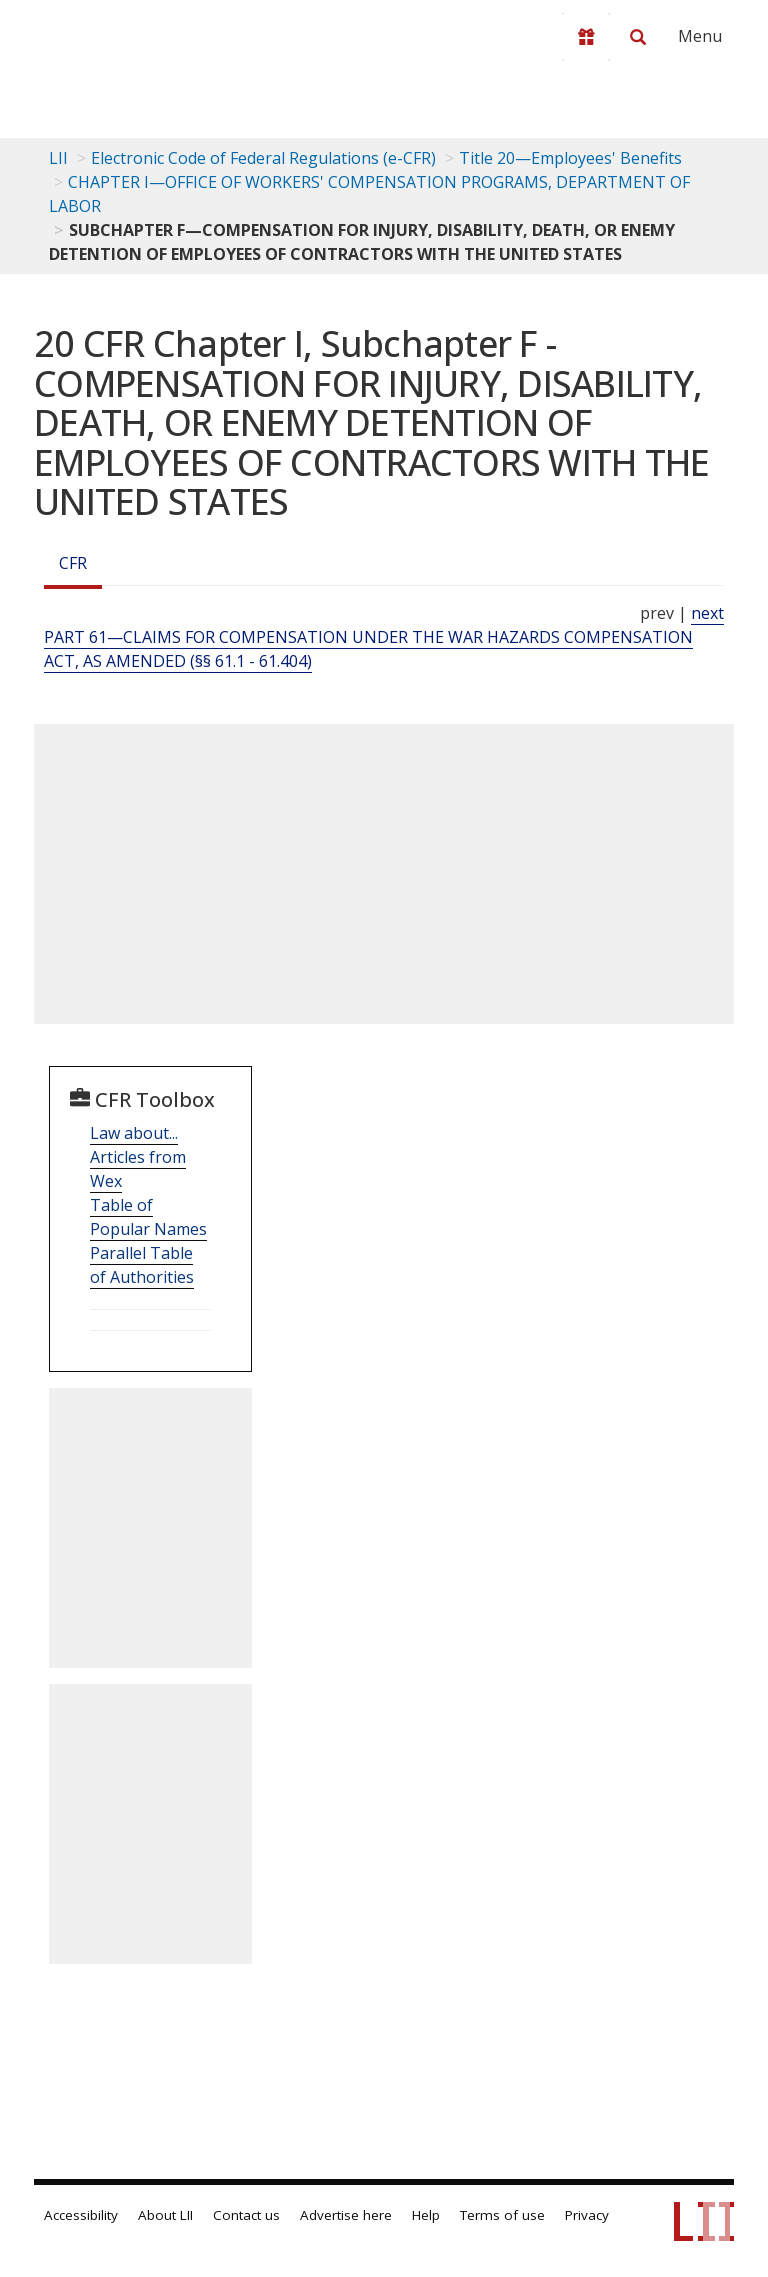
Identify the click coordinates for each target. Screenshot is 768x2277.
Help (426, 2215)
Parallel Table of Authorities (142, 1265)
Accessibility (81, 2215)
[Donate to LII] (586, 37)
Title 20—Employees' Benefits (570, 158)
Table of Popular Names (148, 1217)
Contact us (246, 2215)
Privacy (587, 2215)
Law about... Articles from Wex (138, 1157)
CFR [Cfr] (73, 563)
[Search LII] (638, 37)
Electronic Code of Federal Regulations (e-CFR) (263, 158)
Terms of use (502, 2215)
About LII (165, 2215)
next (707, 613)
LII (58, 158)
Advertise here (346, 2215)
